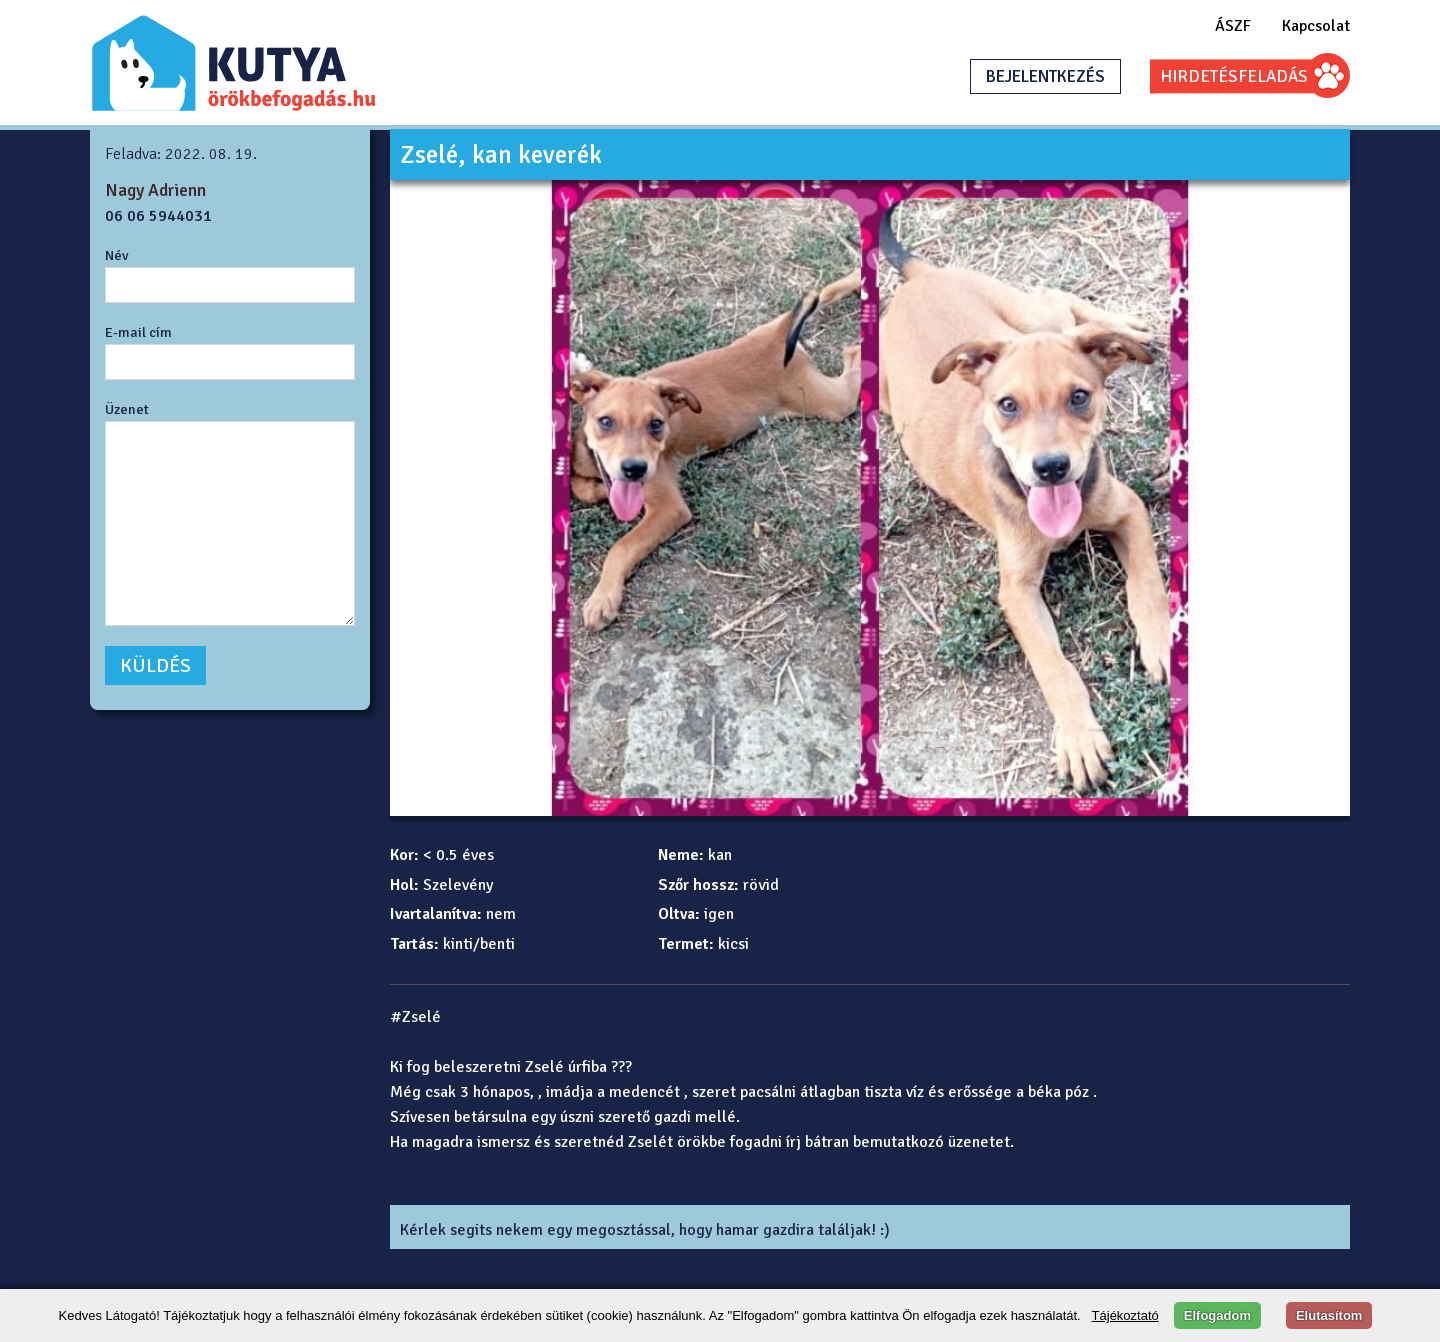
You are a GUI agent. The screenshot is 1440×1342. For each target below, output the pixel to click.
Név (117, 255)
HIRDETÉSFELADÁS (1234, 76)
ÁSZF (1233, 26)
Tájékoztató (1125, 1315)
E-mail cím (138, 332)
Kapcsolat (1316, 26)
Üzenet (127, 409)
